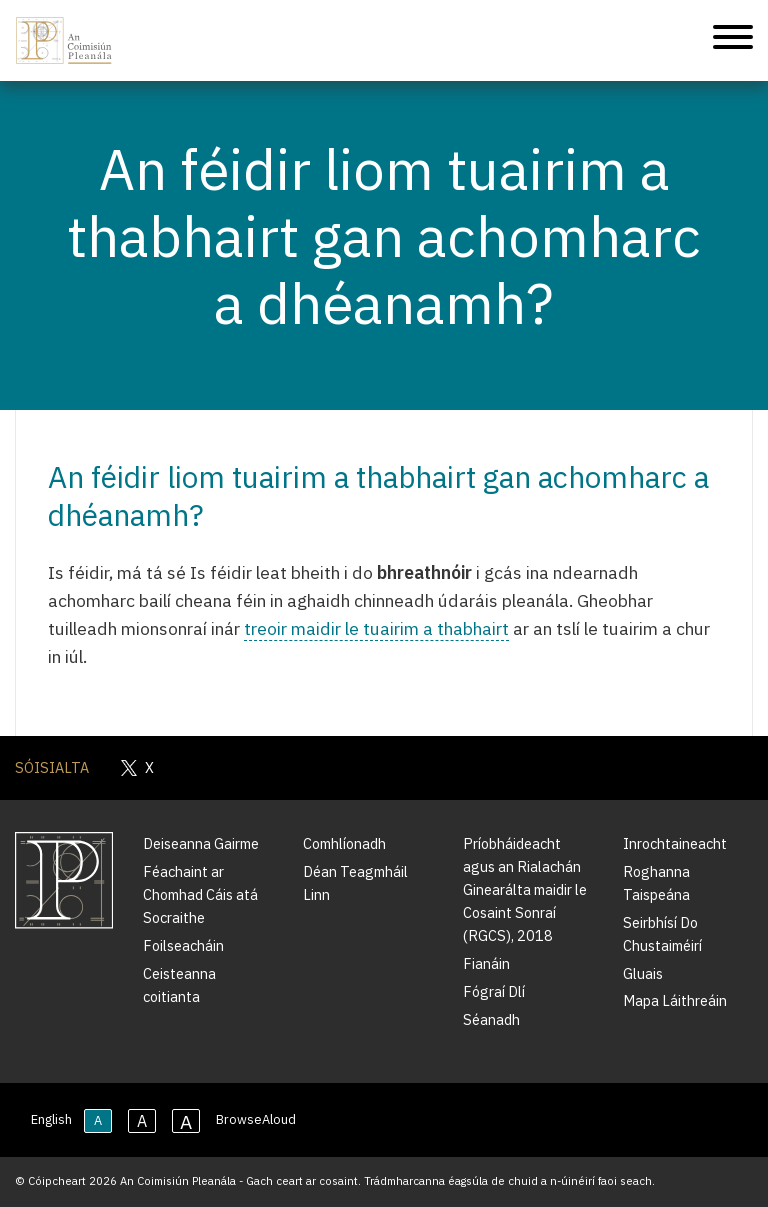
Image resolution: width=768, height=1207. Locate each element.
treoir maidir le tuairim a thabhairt (376, 628)
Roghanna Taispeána (656, 883)
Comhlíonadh (344, 843)
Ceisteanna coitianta (179, 985)
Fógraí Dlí (494, 991)
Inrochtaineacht (675, 843)
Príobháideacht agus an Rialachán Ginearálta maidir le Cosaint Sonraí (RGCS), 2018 (525, 889)
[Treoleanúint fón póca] (733, 40)
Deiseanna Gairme (201, 843)
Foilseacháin (183, 945)
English (51, 1119)
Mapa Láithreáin (675, 1000)
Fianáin (486, 963)
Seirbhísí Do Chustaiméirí (662, 934)
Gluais (643, 973)
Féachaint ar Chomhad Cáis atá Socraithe (200, 894)
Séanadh (491, 1019)
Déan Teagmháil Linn (355, 883)
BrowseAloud (256, 1119)
